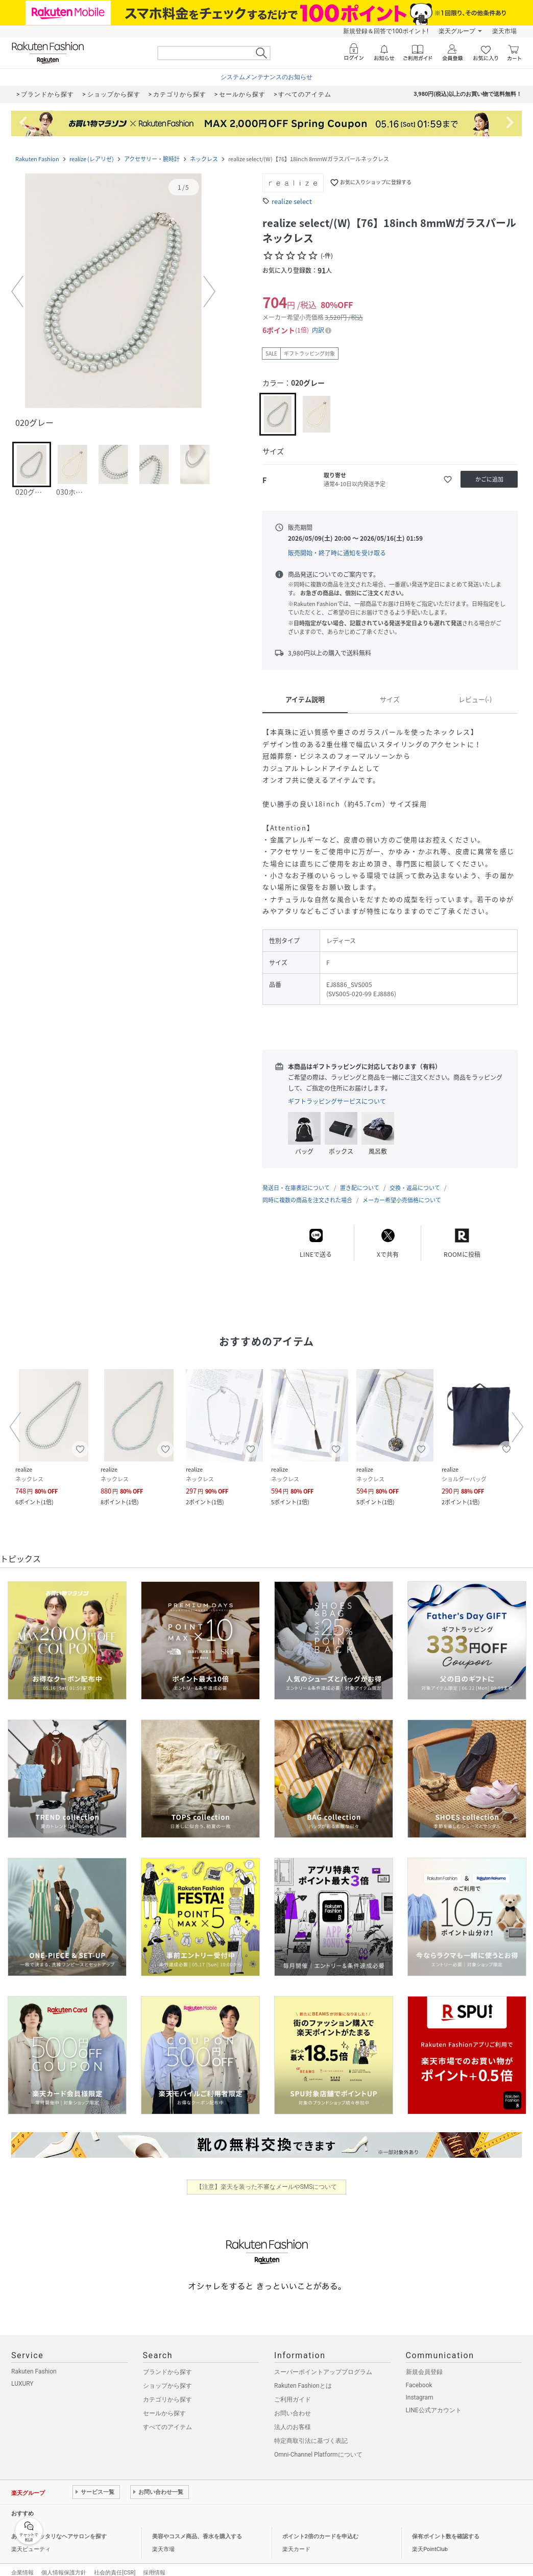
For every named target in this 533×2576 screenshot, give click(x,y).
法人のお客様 (292, 2427)
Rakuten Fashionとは (303, 2385)
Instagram (419, 2397)
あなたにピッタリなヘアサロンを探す (59, 2536)
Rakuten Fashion (37, 159)
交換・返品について (415, 1187)
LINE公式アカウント (434, 2410)
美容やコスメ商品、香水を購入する (197, 2536)
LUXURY (22, 2383)
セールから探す (164, 2413)
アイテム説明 (305, 699)
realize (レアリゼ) (91, 159)
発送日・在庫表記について (296, 1187)
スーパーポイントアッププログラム (323, 2372)
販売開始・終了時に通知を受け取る (337, 553)
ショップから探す (167, 2385)
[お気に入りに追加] (447, 479)
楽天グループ (457, 31)
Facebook (419, 2385)
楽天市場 (504, 31)
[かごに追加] (489, 479)
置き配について (359, 1187)
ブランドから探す (167, 2372)
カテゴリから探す (167, 2399)
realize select (292, 201)
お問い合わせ (292, 2413)
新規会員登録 (424, 2372)
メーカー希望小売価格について (401, 1200)
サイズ (390, 699)
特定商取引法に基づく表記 (311, 2440)
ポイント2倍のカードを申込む (320, 2536)
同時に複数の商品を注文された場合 (307, 1200)
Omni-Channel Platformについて (318, 2454)
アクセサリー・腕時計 (152, 159)
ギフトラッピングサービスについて (337, 1101)
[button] (113, 292)
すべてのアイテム (167, 2427)
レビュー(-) (475, 699)
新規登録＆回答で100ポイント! (385, 31)
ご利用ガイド (292, 2399)
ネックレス (204, 159)
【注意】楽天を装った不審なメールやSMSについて (266, 2186)
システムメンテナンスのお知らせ (266, 77)
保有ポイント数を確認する (445, 2536)
